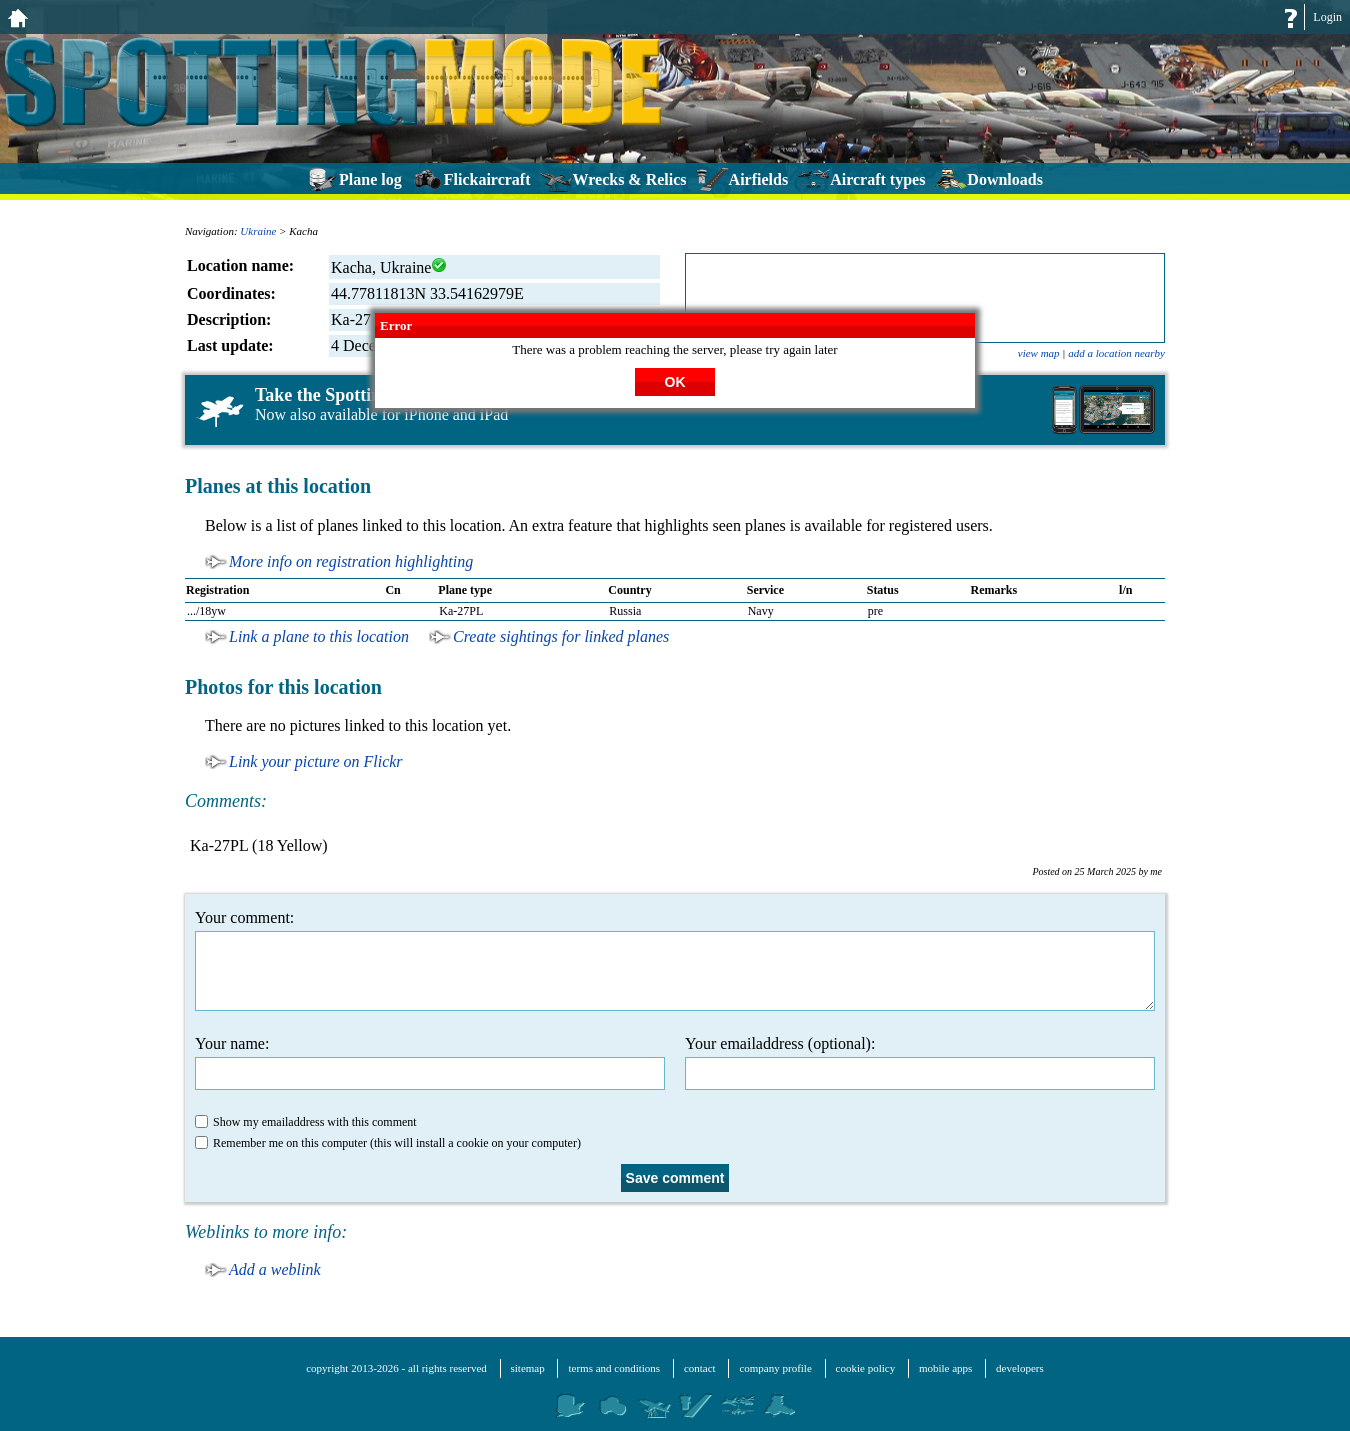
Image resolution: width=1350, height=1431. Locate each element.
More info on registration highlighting (351, 561)
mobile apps (945, 1368)
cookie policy (866, 1368)
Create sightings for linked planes (561, 636)
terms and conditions (614, 1368)
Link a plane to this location (319, 636)
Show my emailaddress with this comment (306, 1122)
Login (1327, 17)
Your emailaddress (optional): (920, 1062)
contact (700, 1368)
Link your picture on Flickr (316, 761)
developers (1020, 1368)
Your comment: (675, 960)
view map (1039, 353)
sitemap (528, 1368)
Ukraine (258, 231)
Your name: (430, 1062)
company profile (775, 1368)
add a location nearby (1116, 353)
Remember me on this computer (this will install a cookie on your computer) (388, 1143)
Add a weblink (275, 1269)
